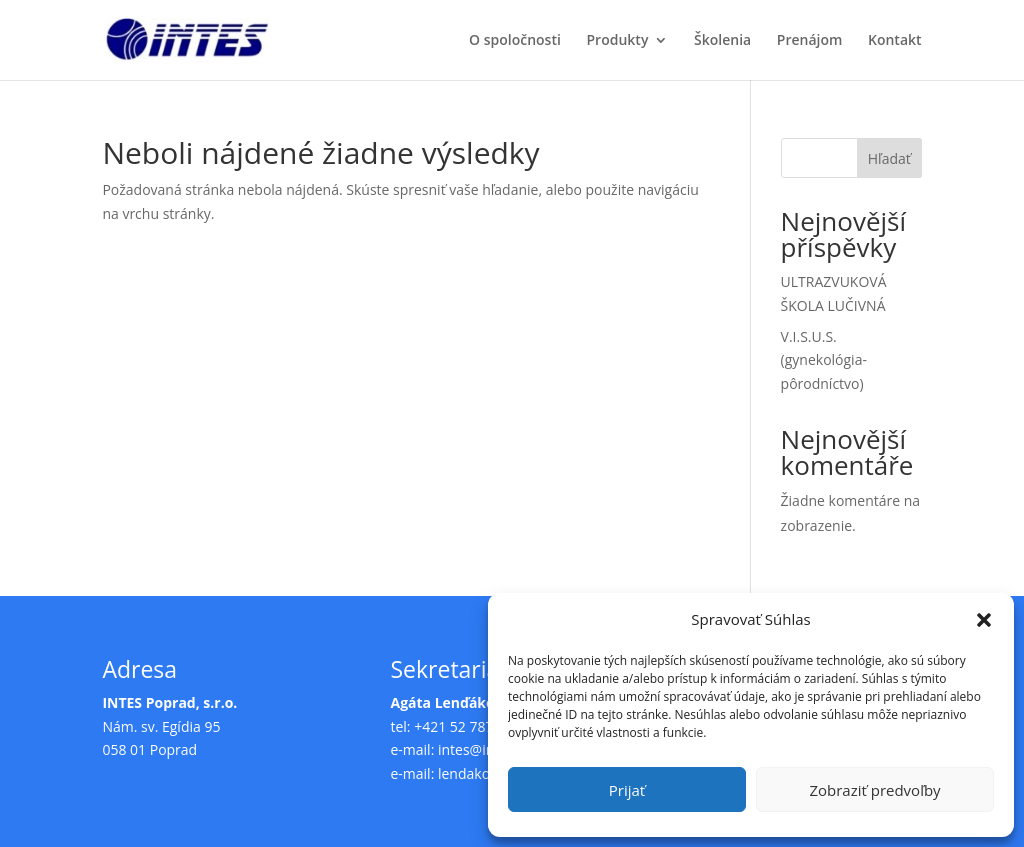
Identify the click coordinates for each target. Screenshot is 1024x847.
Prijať (627, 790)
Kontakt (895, 41)
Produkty (618, 41)
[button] (984, 620)
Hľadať (889, 158)
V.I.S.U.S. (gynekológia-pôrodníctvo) (824, 360)
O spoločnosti (515, 41)
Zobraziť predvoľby (874, 790)
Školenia (722, 41)
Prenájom (810, 41)
